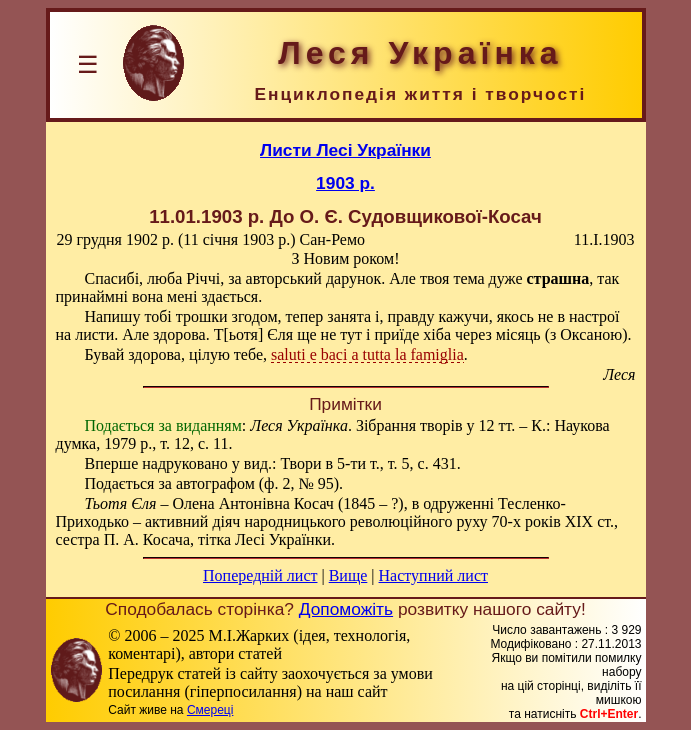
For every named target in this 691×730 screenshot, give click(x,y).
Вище (348, 575)
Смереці (210, 710)
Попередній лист (260, 575)
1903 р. (345, 183)
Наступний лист (433, 575)
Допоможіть (346, 609)
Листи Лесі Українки (345, 150)
